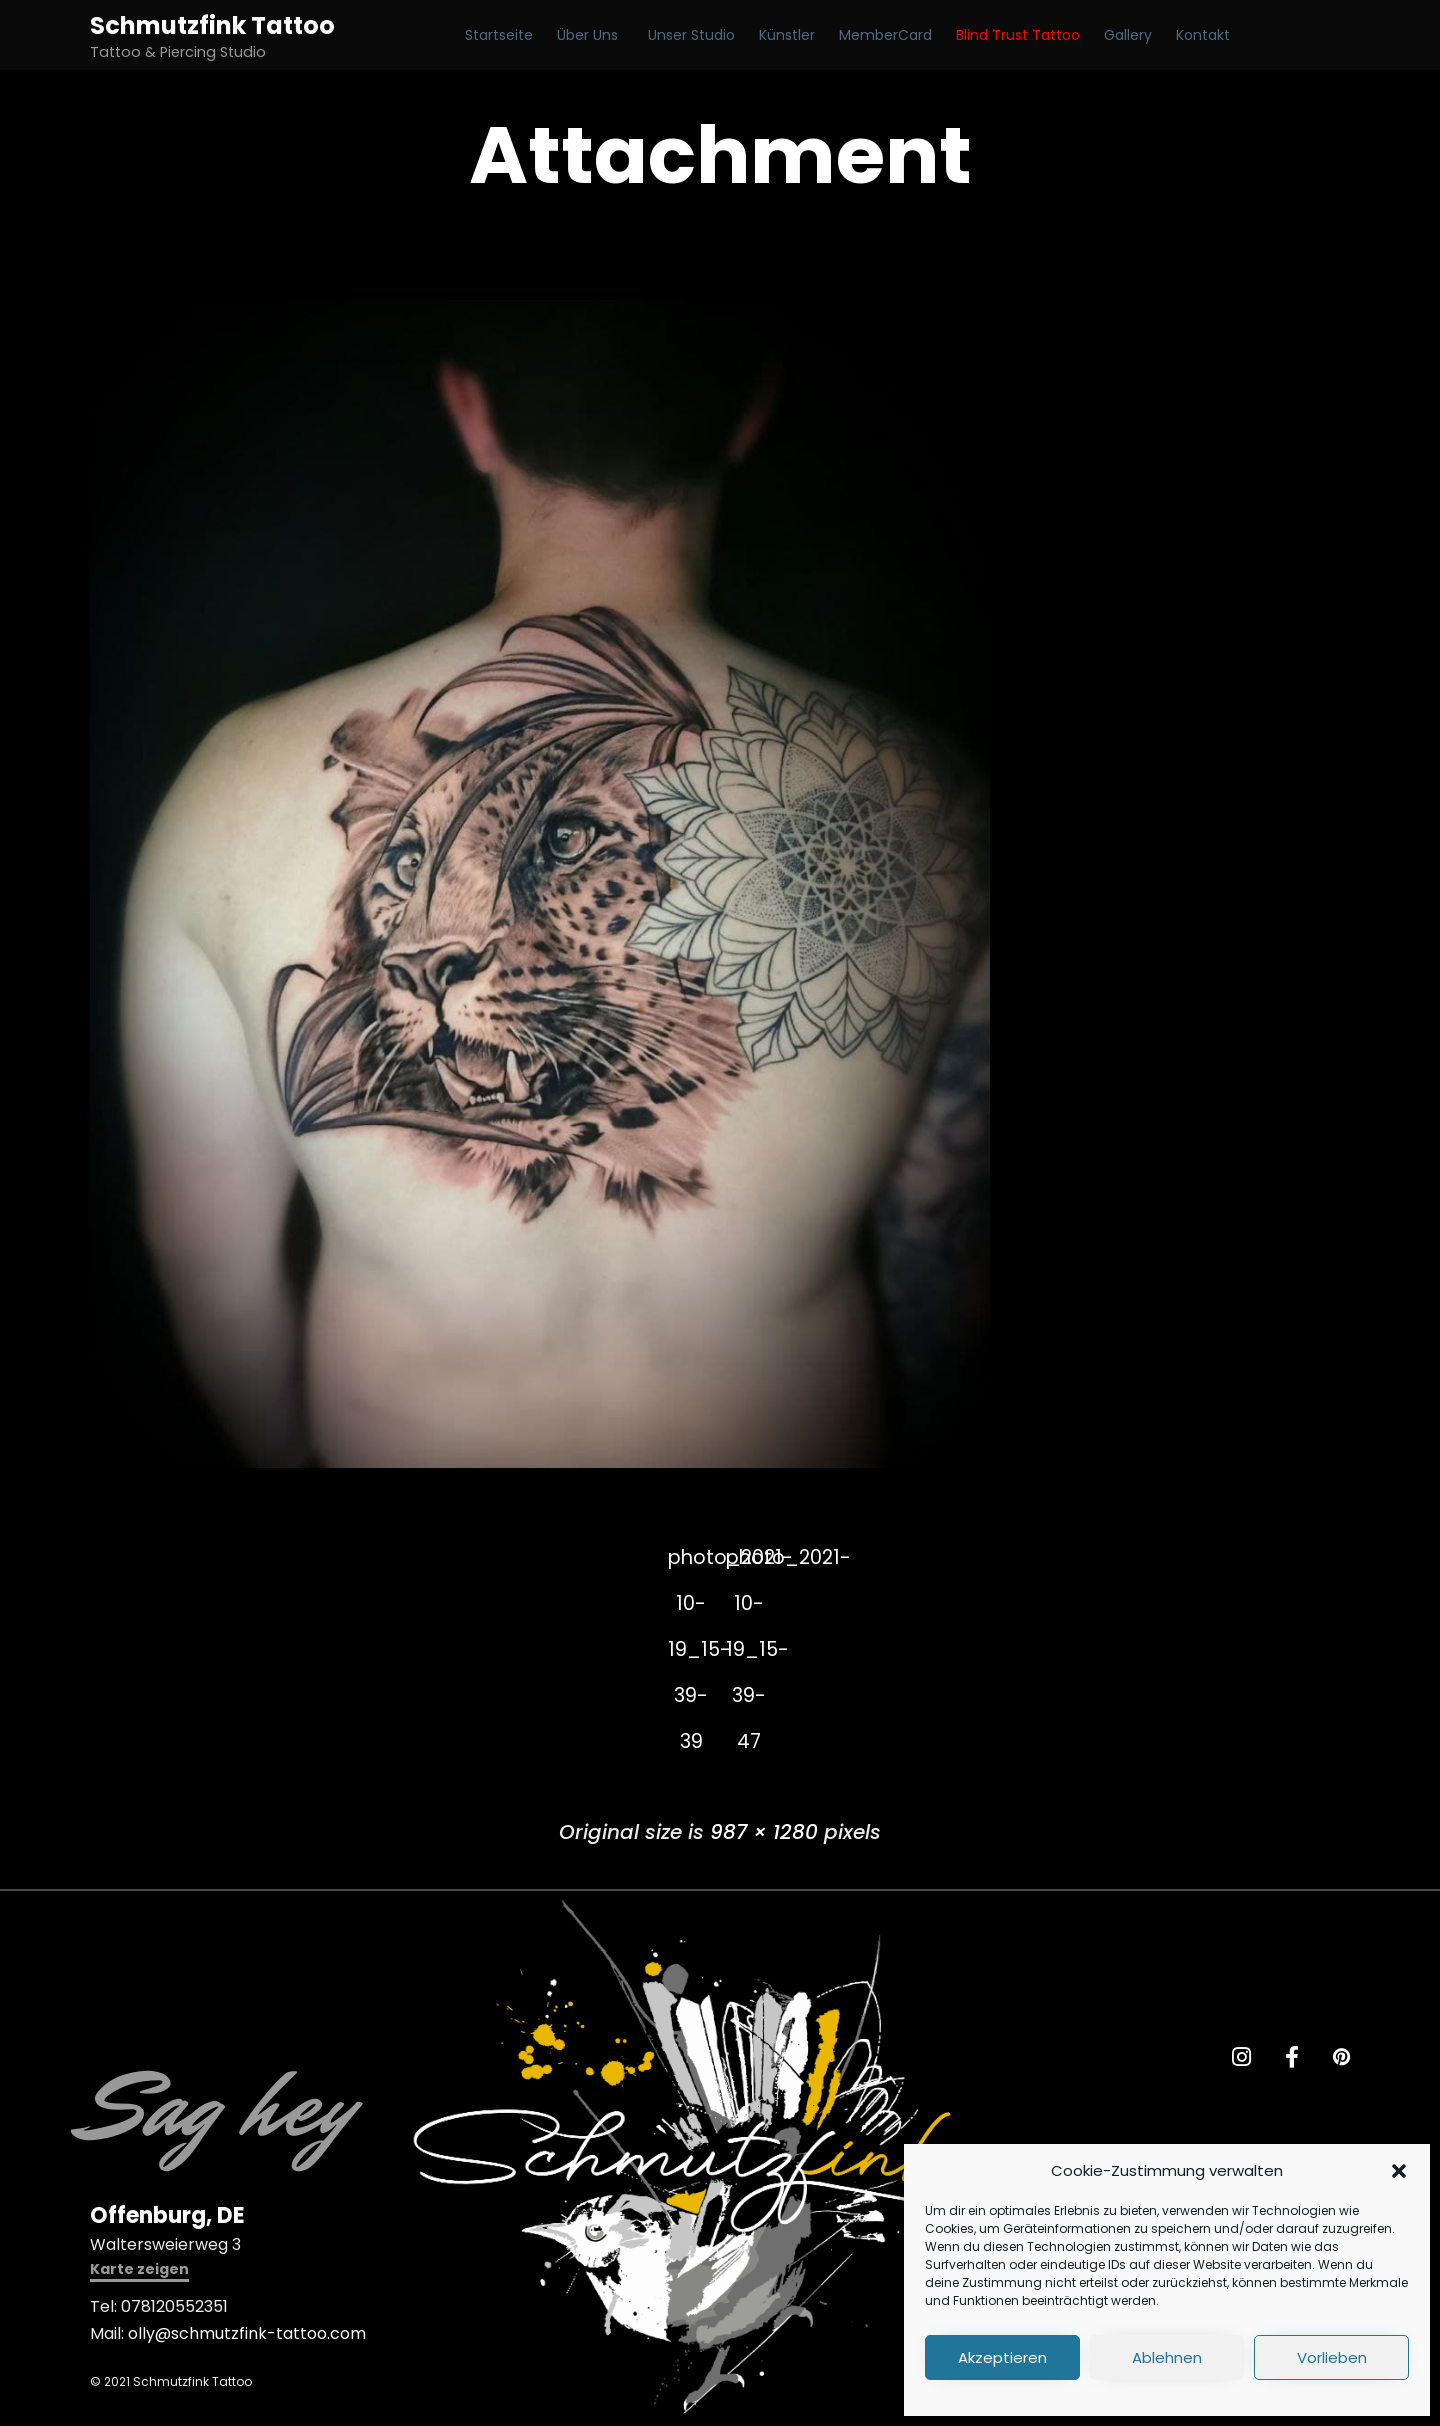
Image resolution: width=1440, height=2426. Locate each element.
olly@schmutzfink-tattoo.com (247, 2334)
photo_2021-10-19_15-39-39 (690, 1564)
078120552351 (174, 2307)
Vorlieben (1332, 2357)
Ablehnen (1167, 2357)
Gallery (1128, 35)
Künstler (787, 35)
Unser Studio (691, 35)
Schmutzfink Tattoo (212, 25)
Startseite (499, 35)
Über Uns (587, 35)
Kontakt (1203, 35)
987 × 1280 (764, 1833)
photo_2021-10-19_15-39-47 (750, 1564)
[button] (1399, 2171)
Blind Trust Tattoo (1018, 35)
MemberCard (885, 35)
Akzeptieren (1002, 2357)
